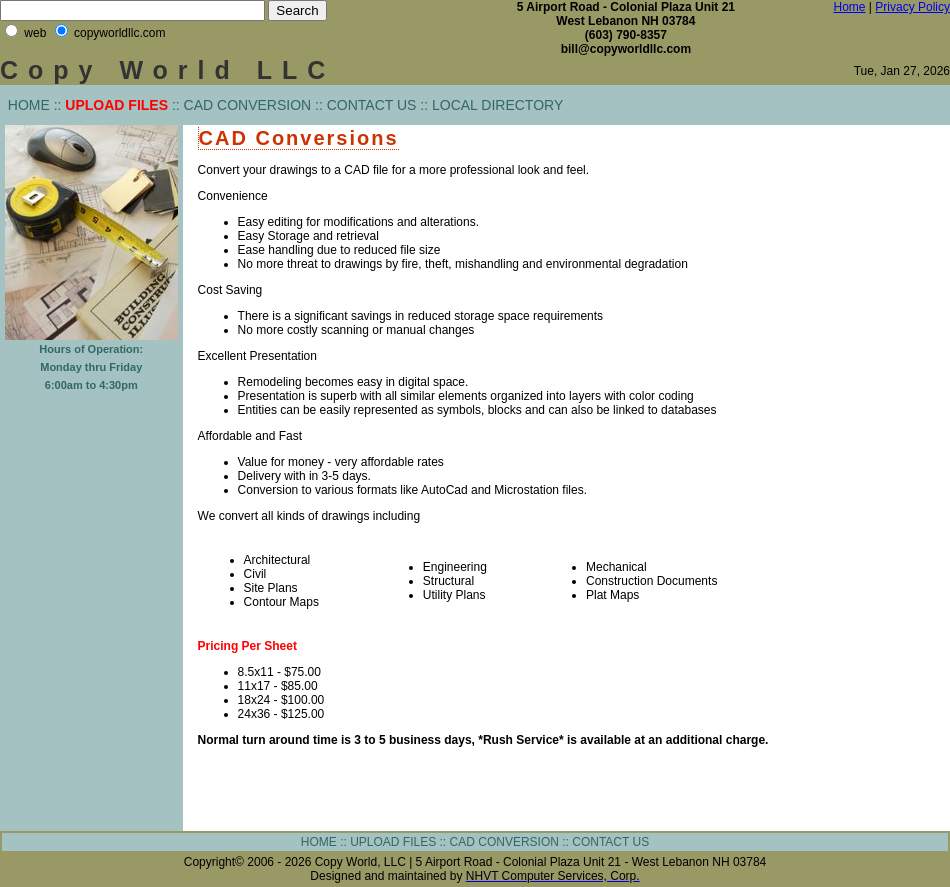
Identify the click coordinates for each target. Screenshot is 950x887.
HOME (29, 105)
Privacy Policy (912, 7)
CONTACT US (372, 105)
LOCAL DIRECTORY (497, 105)
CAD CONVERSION (248, 105)
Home (850, 7)
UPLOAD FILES (393, 842)
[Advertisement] (879, 429)
